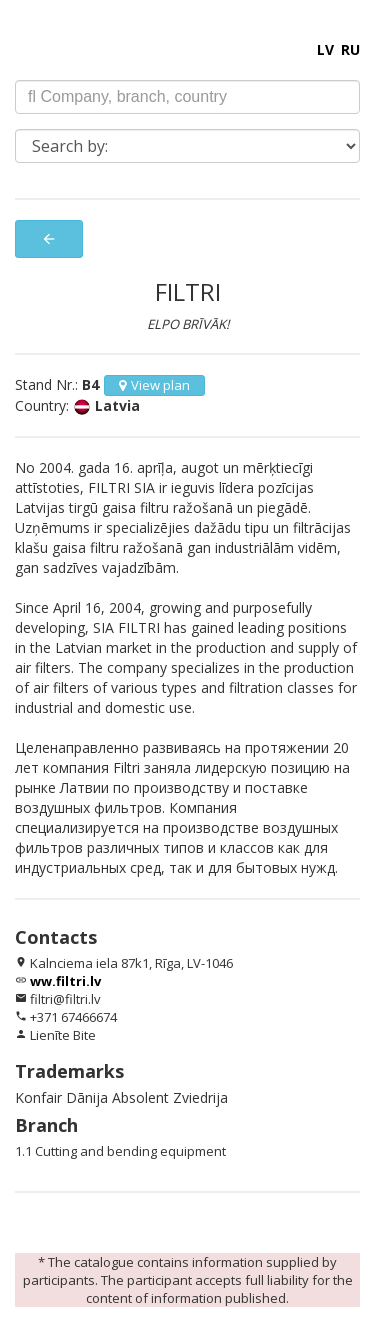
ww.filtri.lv (65, 981)
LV (325, 49)
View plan (154, 385)
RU (350, 49)
